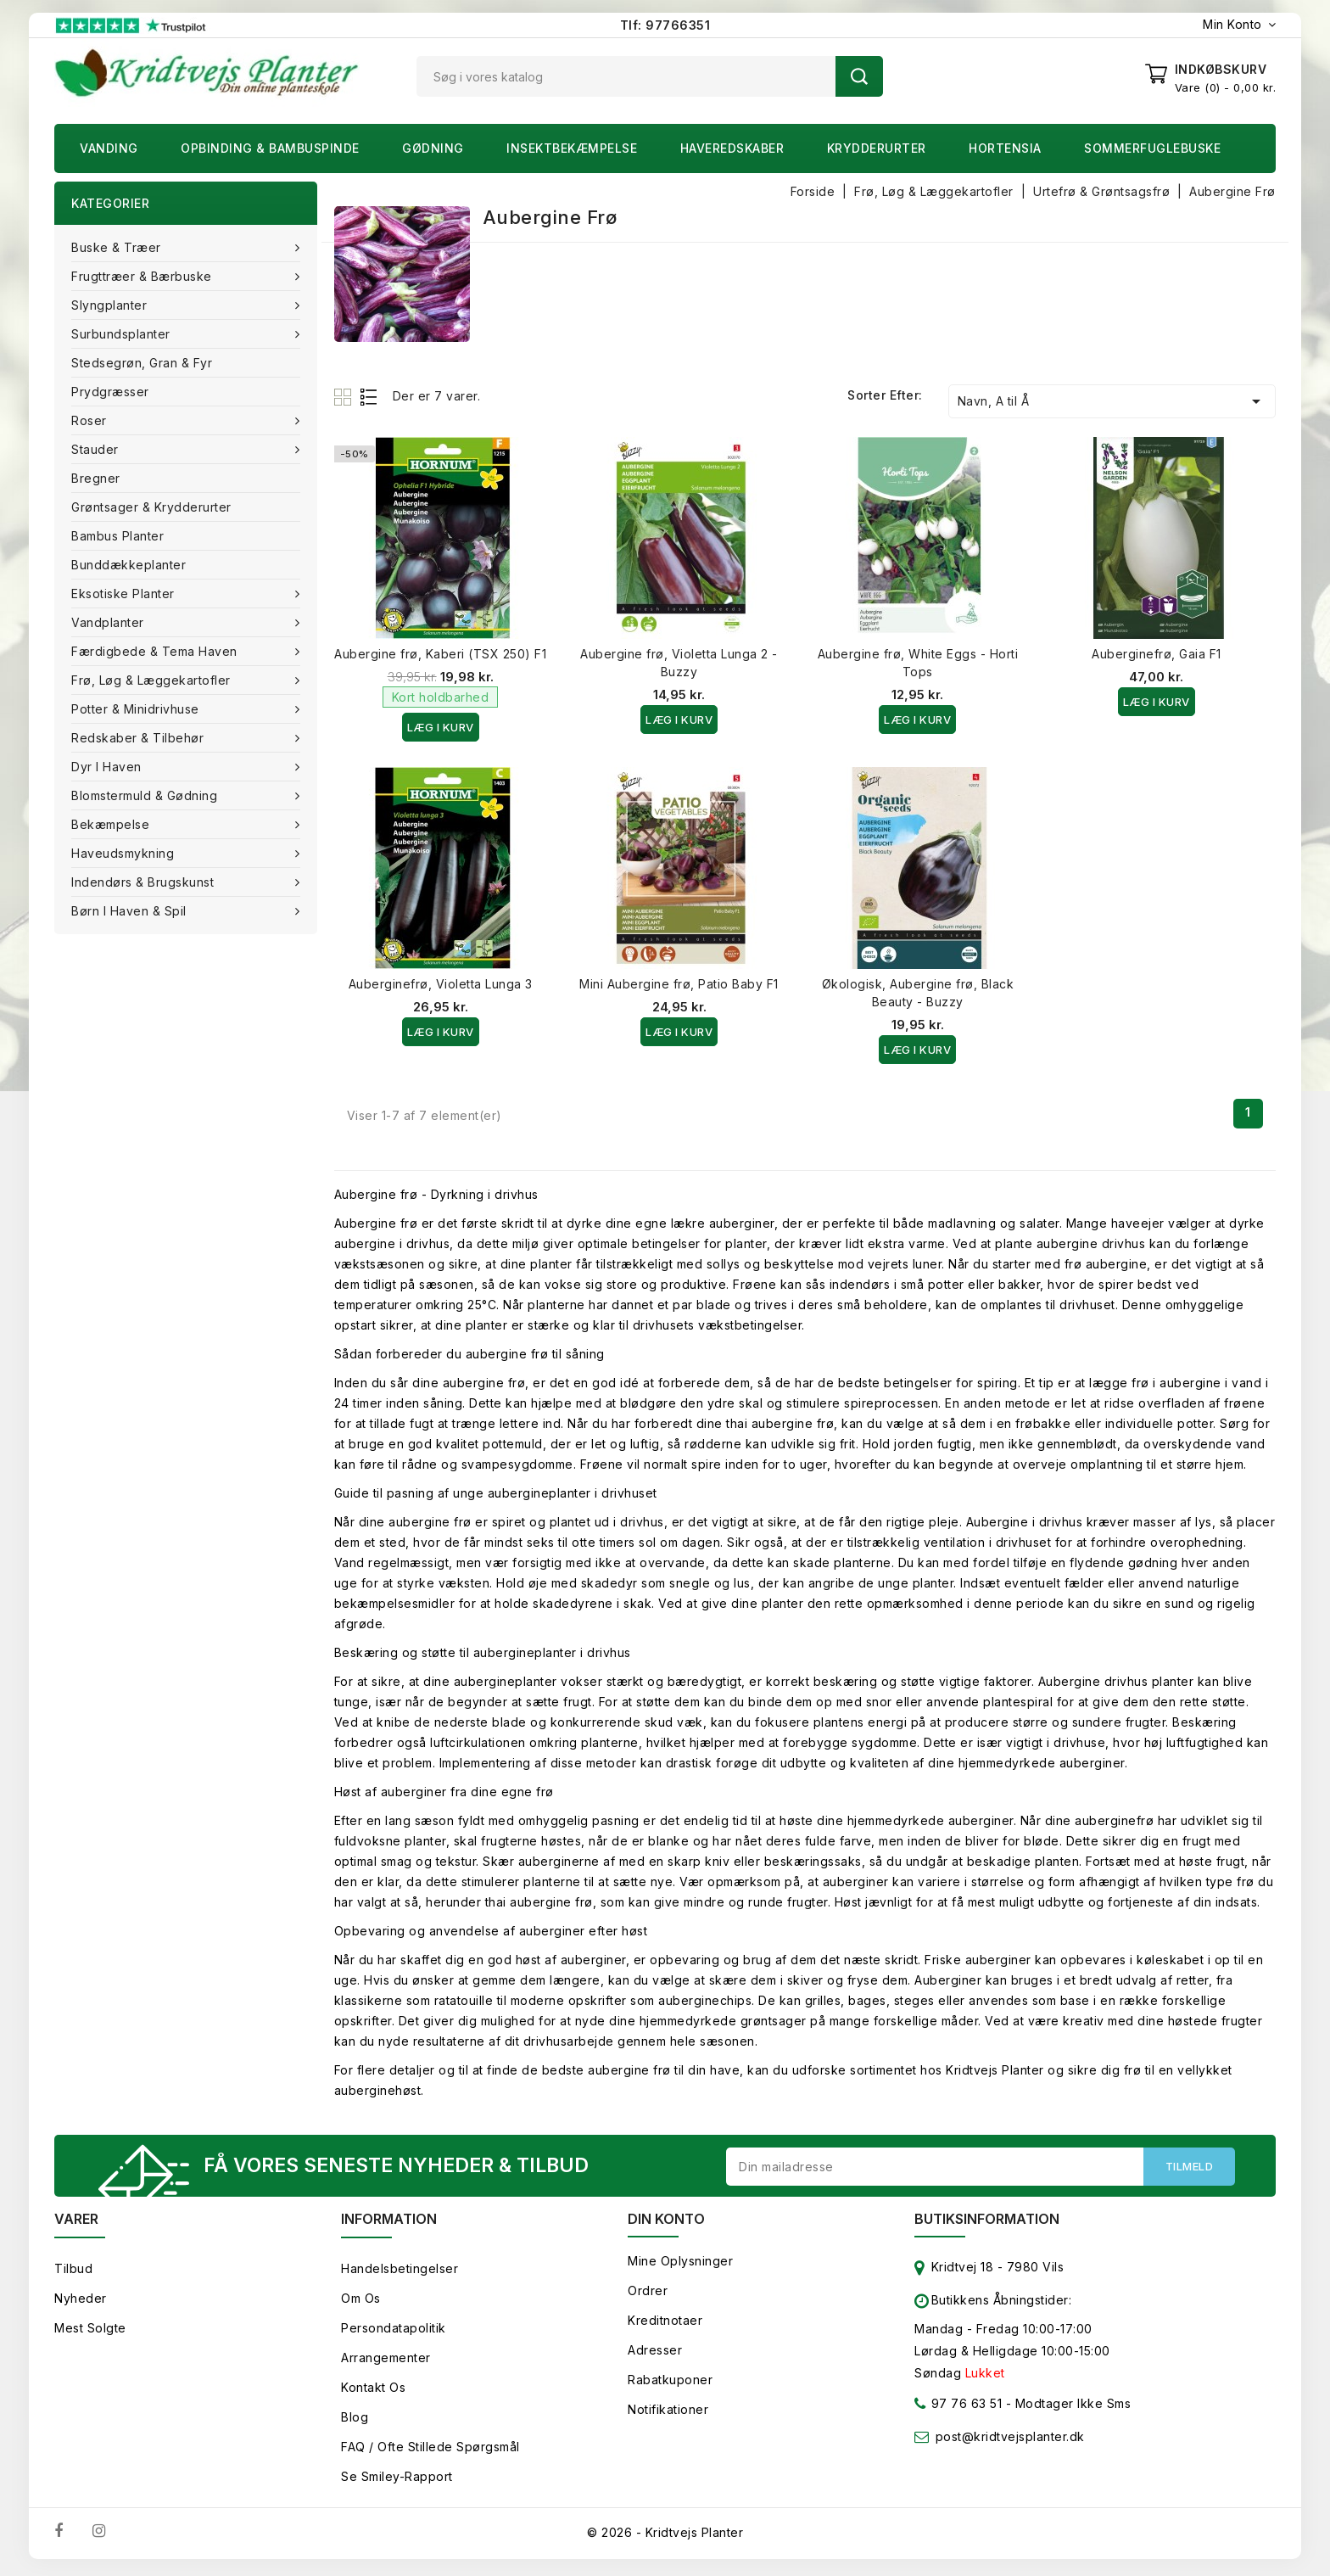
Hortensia (1005, 148)
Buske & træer (118, 247)
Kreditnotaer (665, 2324)
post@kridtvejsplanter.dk (1010, 2440)
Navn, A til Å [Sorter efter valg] (1112, 401)
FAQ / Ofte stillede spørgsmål (430, 2451)
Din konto (666, 2223)
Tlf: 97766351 (665, 25)
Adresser (655, 2354)
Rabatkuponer (670, 2384)
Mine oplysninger (680, 2265)
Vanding (109, 148)
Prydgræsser (110, 391)
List (369, 396)
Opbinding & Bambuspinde (270, 148)
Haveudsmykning (124, 853)
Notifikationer (668, 2413)
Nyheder (80, 2302)
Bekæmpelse (112, 824)
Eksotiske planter (124, 593)
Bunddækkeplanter (128, 564)
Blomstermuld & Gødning (146, 795)
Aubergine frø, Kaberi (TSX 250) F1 (440, 654)
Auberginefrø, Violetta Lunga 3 (441, 984)
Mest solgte (90, 2332)
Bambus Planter (117, 536)
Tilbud (73, 2272)
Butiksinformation (986, 2223)
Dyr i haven (108, 766)
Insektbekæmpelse (571, 148)
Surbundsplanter (122, 334)
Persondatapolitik (393, 2332)
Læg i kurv (440, 727)
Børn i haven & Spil (130, 911)
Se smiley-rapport (397, 2480)
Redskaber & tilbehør (139, 738)
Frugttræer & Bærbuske (143, 276)
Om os (361, 2302)
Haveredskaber (732, 148)
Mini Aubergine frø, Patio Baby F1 (679, 984)
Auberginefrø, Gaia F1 (1156, 654)
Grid (344, 396)
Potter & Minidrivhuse (137, 709)
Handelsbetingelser (399, 2272)
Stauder (96, 449)
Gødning (433, 148)
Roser (90, 420)
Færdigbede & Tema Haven (156, 651)
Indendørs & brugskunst (144, 882)
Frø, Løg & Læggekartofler (152, 680)
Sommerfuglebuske (1152, 148)
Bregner (95, 478)
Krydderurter (876, 148)
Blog (354, 2421)
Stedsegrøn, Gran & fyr (141, 363)
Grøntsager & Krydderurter (151, 507)
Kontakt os (373, 2391)
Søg (859, 76)
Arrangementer (386, 2362)
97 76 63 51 (958, 2411)
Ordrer (648, 2295)
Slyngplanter (111, 305)
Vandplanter (109, 622)
